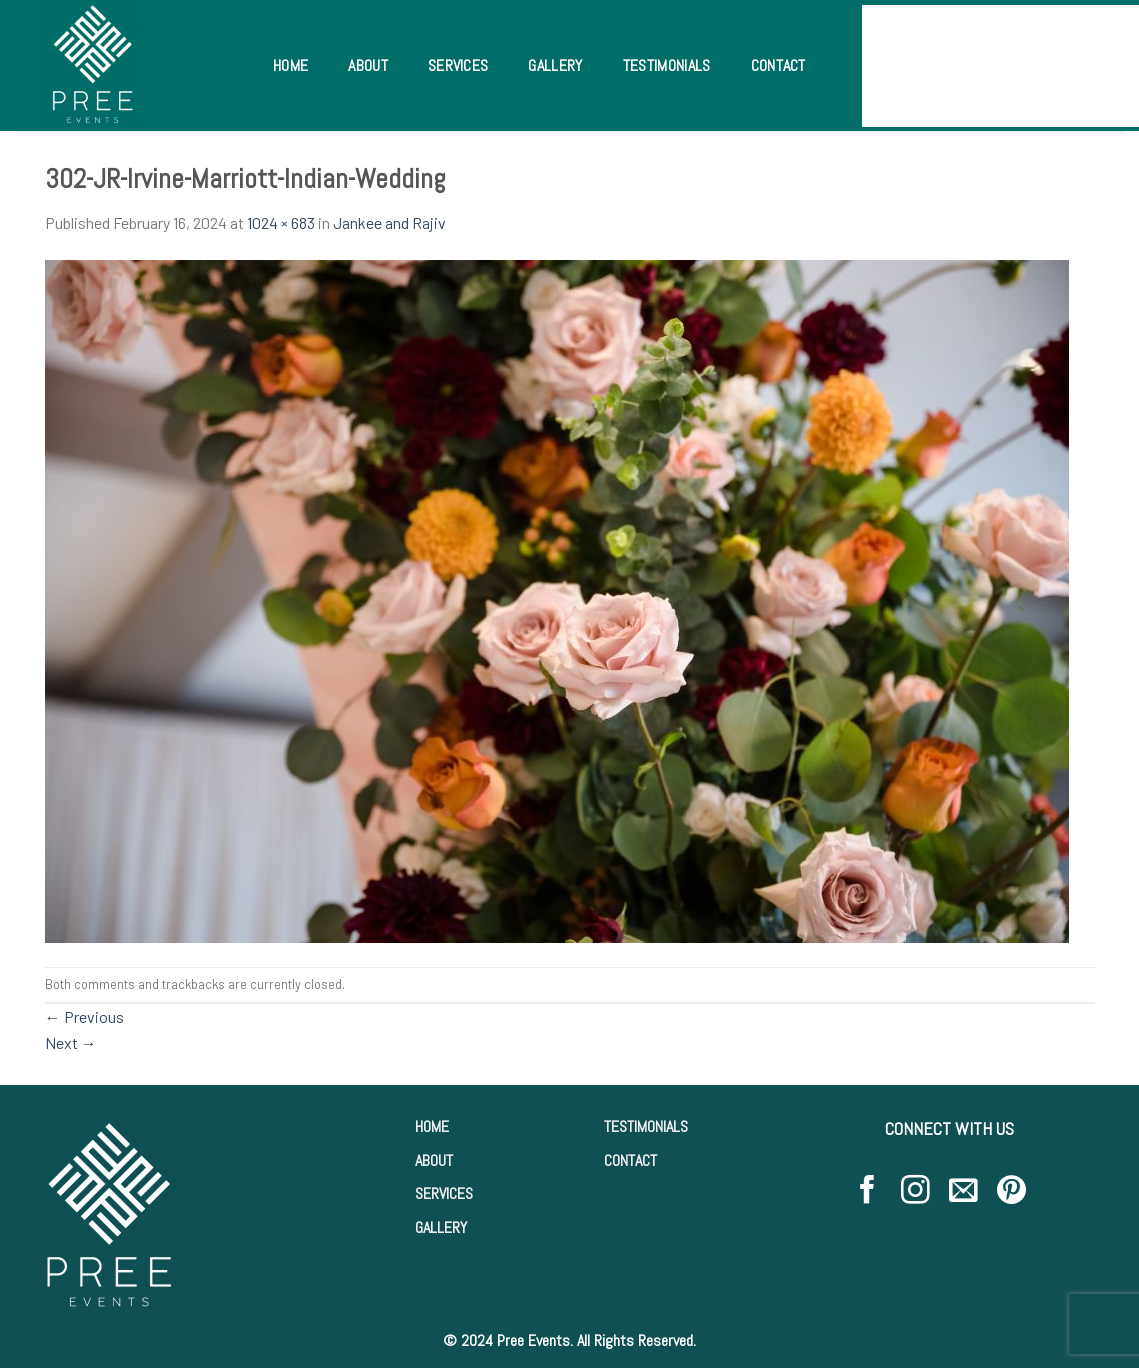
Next (71, 1042)
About (368, 65)
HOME (432, 1126)
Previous (84, 1016)
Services (458, 65)
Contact (778, 65)
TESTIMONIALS (646, 1126)
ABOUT (434, 1160)
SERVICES (444, 1193)
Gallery (555, 65)
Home (290, 65)
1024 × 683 (281, 222)
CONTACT (630, 1160)
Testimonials (667, 65)
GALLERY (441, 1227)
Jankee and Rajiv (389, 222)
